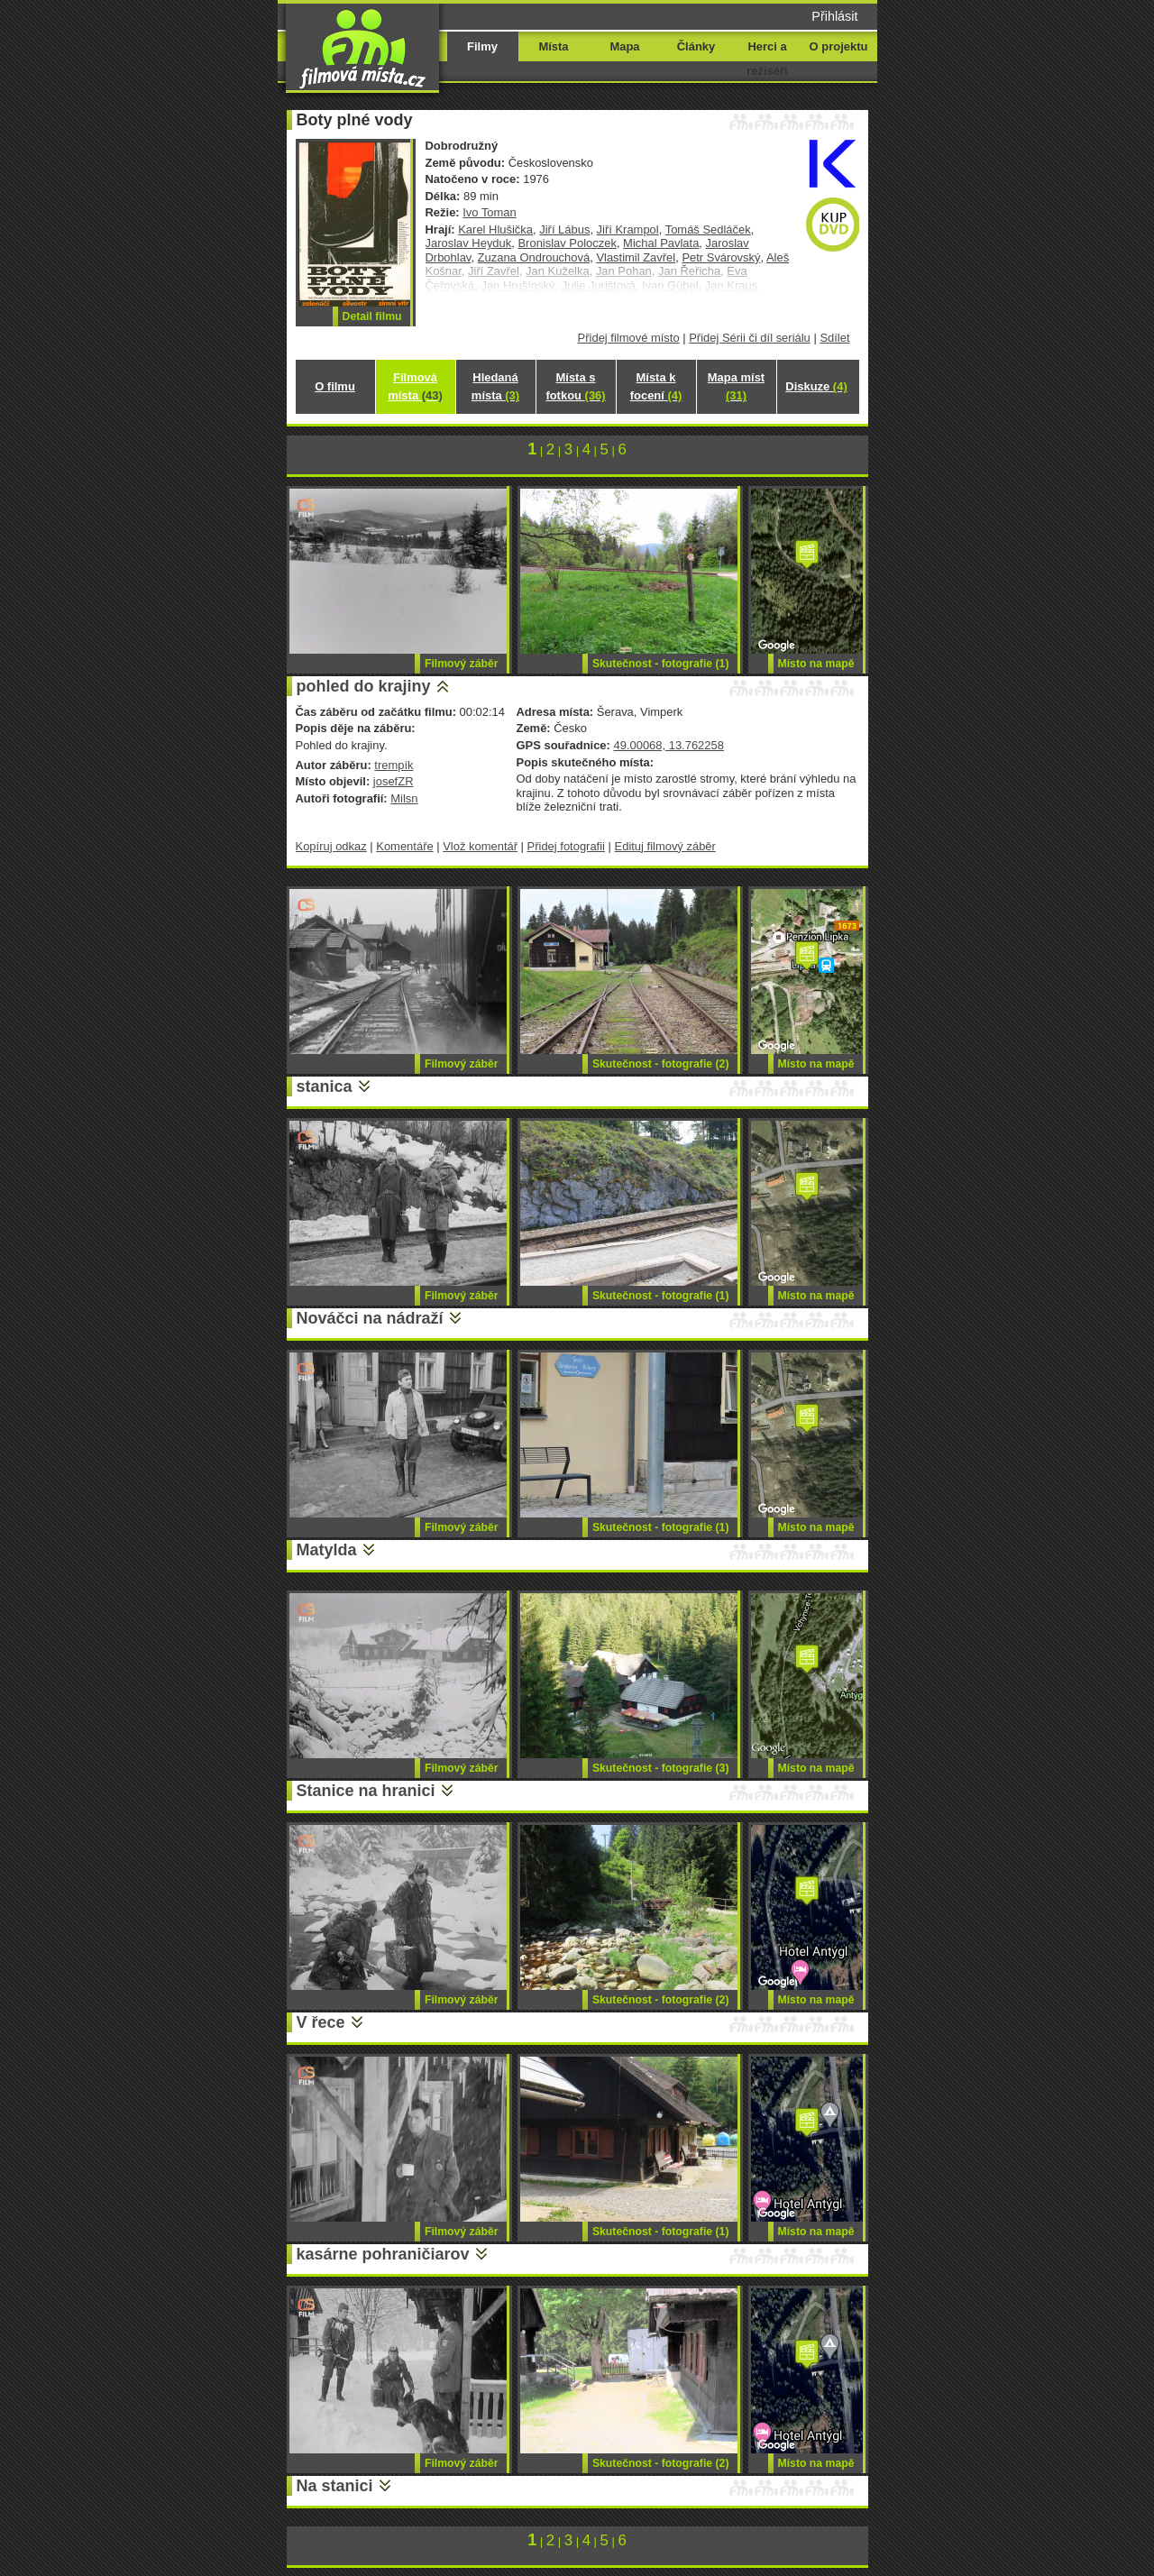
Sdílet (834, 337)
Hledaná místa (495, 386)
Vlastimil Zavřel (635, 257)
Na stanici (335, 2486)
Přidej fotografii (566, 846)
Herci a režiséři (766, 59)
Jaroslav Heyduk (469, 243)
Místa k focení (656, 386)
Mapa (624, 46)
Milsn (403, 798)
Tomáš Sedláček (708, 229)
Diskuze (816, 386)
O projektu (839, 46)
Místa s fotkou (575, 386)
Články (696, 46)
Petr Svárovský (721, 257)
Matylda (327, 1550)
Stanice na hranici (366, 1791)
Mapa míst (736, 386)
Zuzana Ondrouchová (534, 257)
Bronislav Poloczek (566, 243)
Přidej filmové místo (629, 337)
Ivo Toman (490, 212)
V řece (321, 2022)
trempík (393, 765)
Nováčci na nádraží (370, 1318)
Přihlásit (834, 16)
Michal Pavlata (661, 243)
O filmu (335, 386)
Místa (553, 46)
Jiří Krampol (628, 229)
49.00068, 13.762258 (668, 745)
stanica (325, 1086)
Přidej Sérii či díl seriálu (750, 337)
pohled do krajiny (364, 686)
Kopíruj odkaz (331, 846)
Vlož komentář (480, 846)
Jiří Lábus (564, 229)
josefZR (393, 781)
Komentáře (404, 846)
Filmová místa (415, 386)
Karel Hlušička (495, 229)
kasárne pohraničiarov (383, 2254)
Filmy (482, 46)
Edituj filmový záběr (665, 846)
